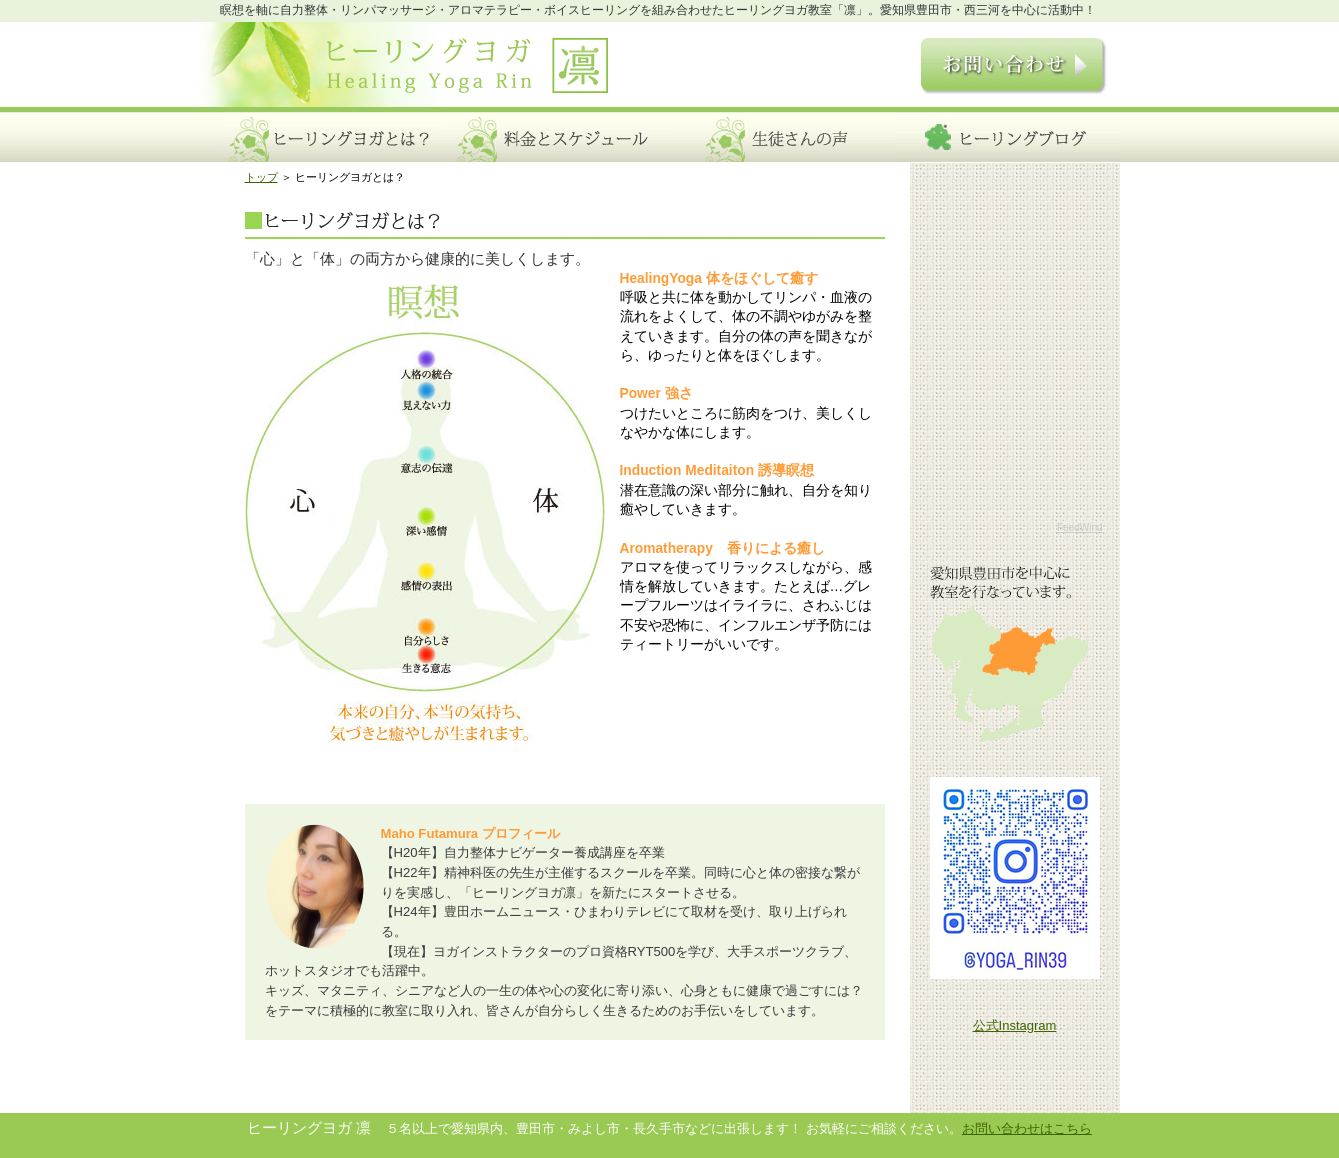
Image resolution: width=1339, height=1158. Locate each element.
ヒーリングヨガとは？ (332, 135)
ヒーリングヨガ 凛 (414, 72)
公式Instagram (1015, 1025)
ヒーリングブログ (1007, 135)
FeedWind (1080, 527)
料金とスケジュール (557, 135)
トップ (261, 177)
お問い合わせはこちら (1027, 1128)
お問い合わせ (1002, 68)
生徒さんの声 (782, 135)
